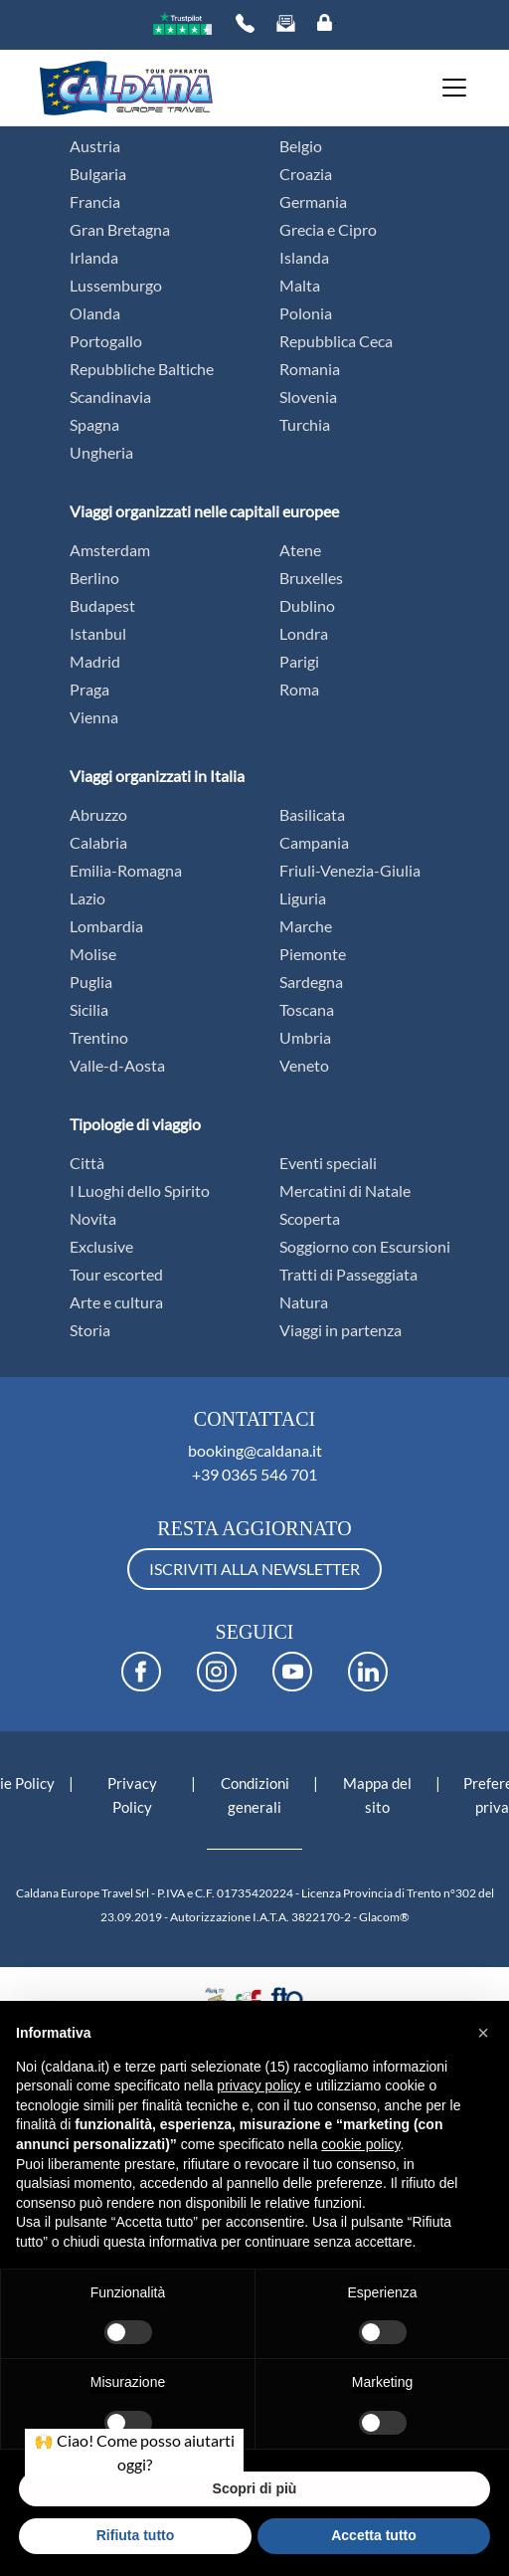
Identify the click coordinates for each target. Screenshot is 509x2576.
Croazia (305, 173)
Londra (303, 633)
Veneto (304, 1065)
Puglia (91, 981)
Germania (313, 201)
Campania (314, 842)
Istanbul (98, 633)
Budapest (102, 605)
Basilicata (312, 814)
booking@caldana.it (255, 1450)
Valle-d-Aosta (117, 1065)
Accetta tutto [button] (374, 2535)
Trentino (99, 1037)
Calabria (98, 842)
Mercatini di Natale (345, 1190)
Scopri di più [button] (255, 2488)
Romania (309, 368)
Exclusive (101, 1246)
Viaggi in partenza (340, 1329)
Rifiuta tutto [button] (135, 2535)
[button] (483, 2033)
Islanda (304, 257)
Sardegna (311, 981)
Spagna (94, 424)
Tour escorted (116, 1274)
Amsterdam (110, 549)
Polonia (305, 312)
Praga (89, 689)
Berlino (94, 577)
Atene (300, 549)
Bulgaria (98, 173)
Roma (299, 689)
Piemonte (312, 953)
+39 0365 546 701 (254, 1474)
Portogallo (106, 340)
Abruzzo (98, 814)
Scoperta (309, 1218)
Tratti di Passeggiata (348, 1274)
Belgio (300, 145)
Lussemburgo (116, 285)
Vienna (94, 716)
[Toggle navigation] (448, 87)
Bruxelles (311, 577)
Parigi (299, 661)
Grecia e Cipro (328, 229)
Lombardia (106, 925)
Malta (299, 285)
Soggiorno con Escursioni (364, 1246)
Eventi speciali (328, 1162)
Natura (303, 1301)
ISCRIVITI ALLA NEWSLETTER (254, 1568)
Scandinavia (110, 396)
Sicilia (89, 1009)
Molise (93, 953)
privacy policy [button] (258, 2085)
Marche (305, 925)
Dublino (307, 605)
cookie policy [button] (360, 2144)
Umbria (305, 1037)
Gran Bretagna (120, 229)
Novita (93, 1218)
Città (87, 1162)
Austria (95, 145)
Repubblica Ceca (336, 340)
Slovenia (308, 396)
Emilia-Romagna (126, 870)
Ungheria (101, 452)
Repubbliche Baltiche (142, 368)
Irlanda (94, 257)
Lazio (87, 898)
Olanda (95, 312)
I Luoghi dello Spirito (140, 1190)
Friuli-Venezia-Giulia (350, 870)
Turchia (304, 424)
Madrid (95, 661)
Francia (95, 201)
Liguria (302, 898)
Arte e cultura (116, 1301)
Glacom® (384, 1916)
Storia (90, 1329)
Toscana (306, 1009)
